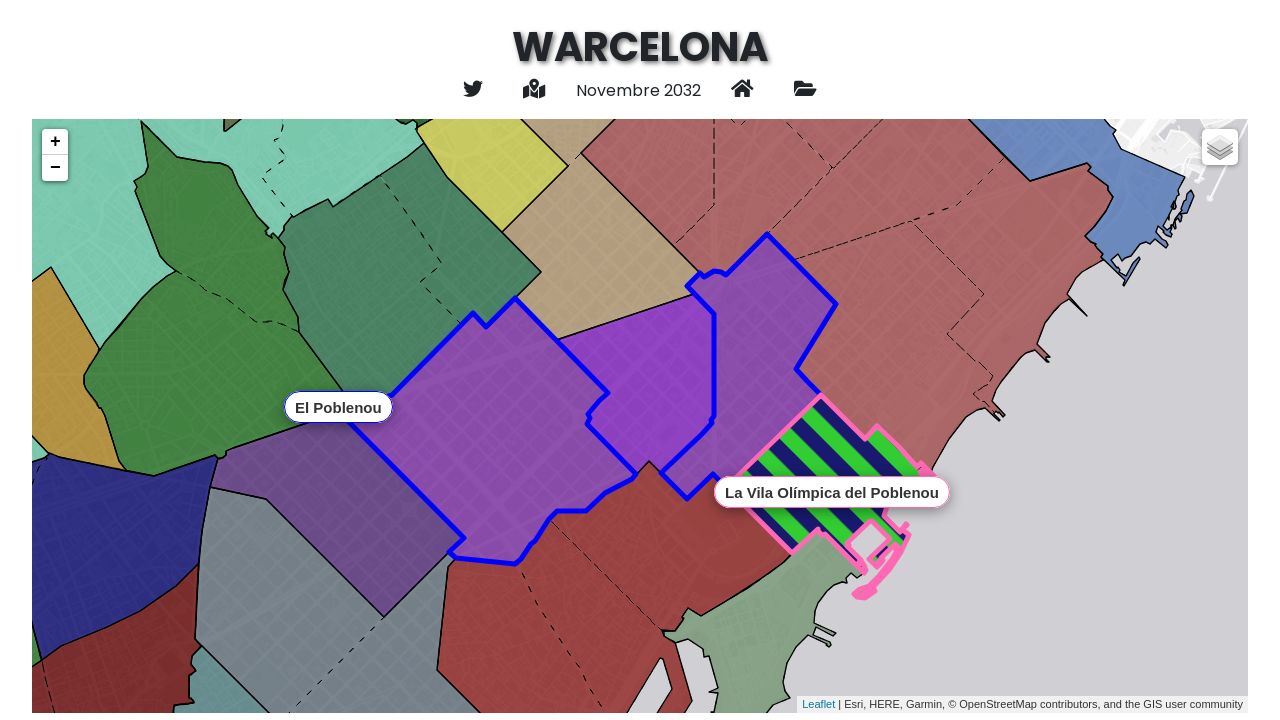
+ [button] (55, 142)
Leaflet (818, 704)
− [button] (55, 168)
